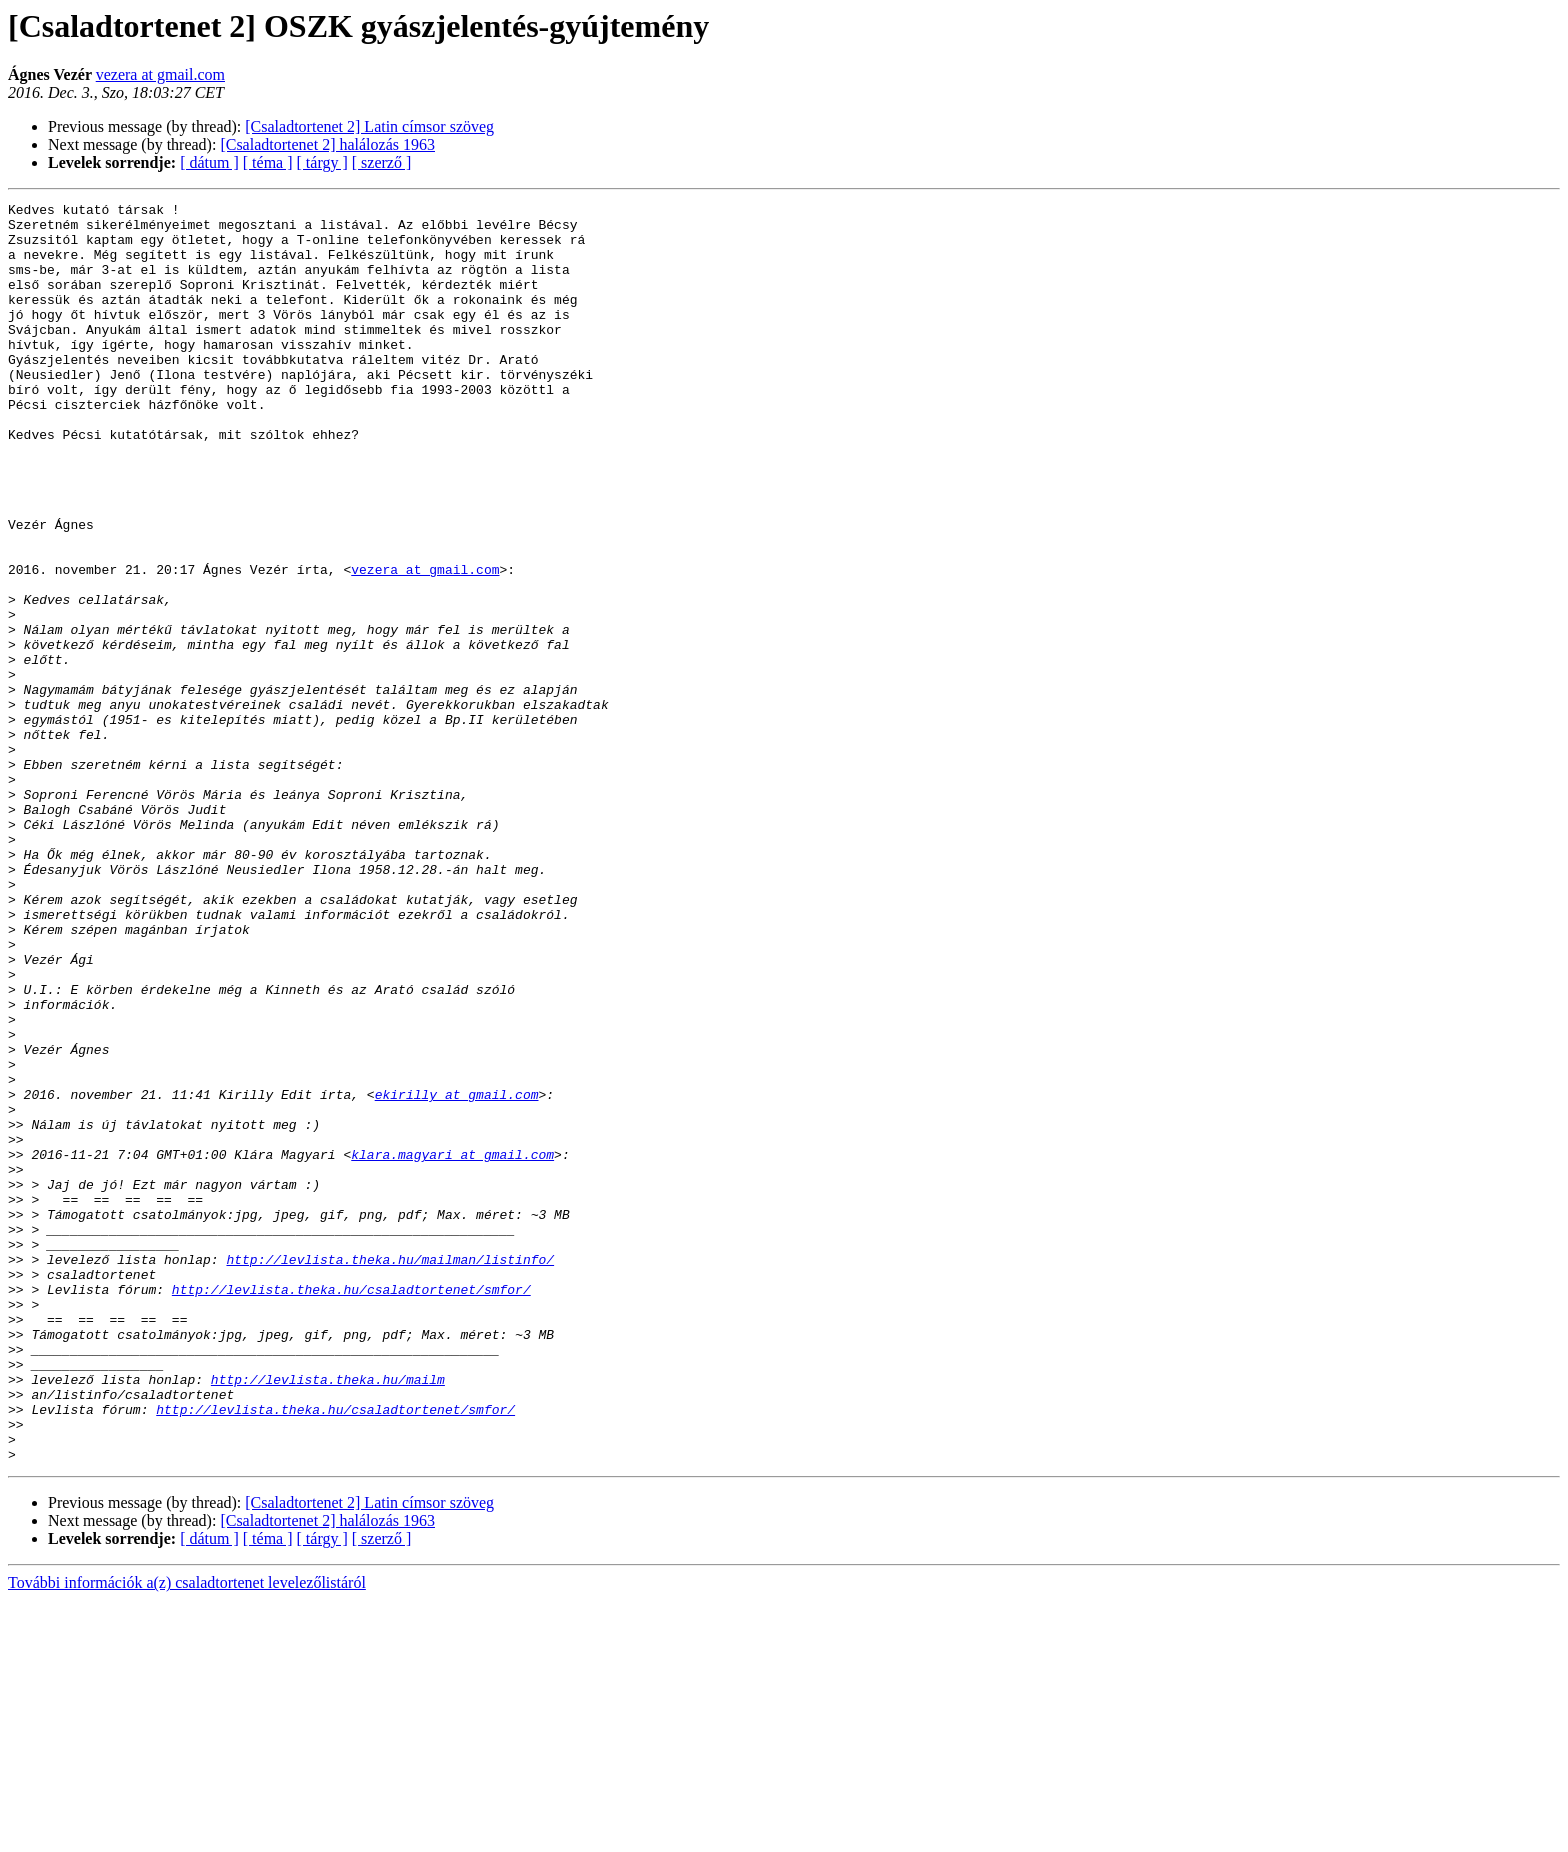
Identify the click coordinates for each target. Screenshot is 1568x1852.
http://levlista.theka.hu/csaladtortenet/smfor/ (351, 1508)
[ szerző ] (382, 162)
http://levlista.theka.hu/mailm (328, 1616)
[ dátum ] (209, 162)
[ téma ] (268, 162)
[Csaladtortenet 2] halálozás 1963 (327, 144)
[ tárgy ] (322, 162)
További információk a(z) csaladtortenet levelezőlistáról (187, 1834)
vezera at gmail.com (160, 74)
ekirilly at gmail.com (457, 1274)
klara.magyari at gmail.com (452, 1346)
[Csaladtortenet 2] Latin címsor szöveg (369, 126)
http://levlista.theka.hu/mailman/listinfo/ (390, 1472)
